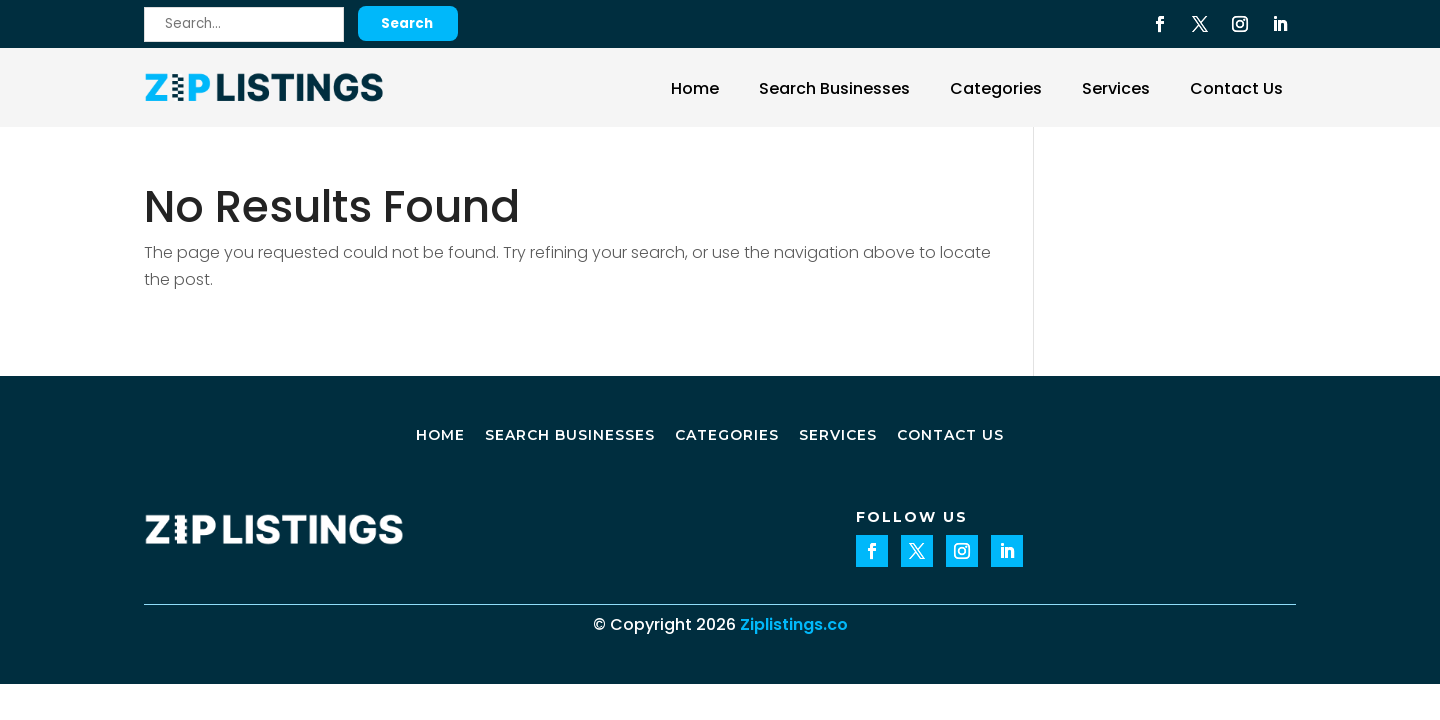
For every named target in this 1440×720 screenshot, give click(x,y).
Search (407, 23)
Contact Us (1236, 88)
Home (695, 88)
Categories (996, 88)
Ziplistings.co (794, 624)
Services (1116, 88)
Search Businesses (834, 88)
